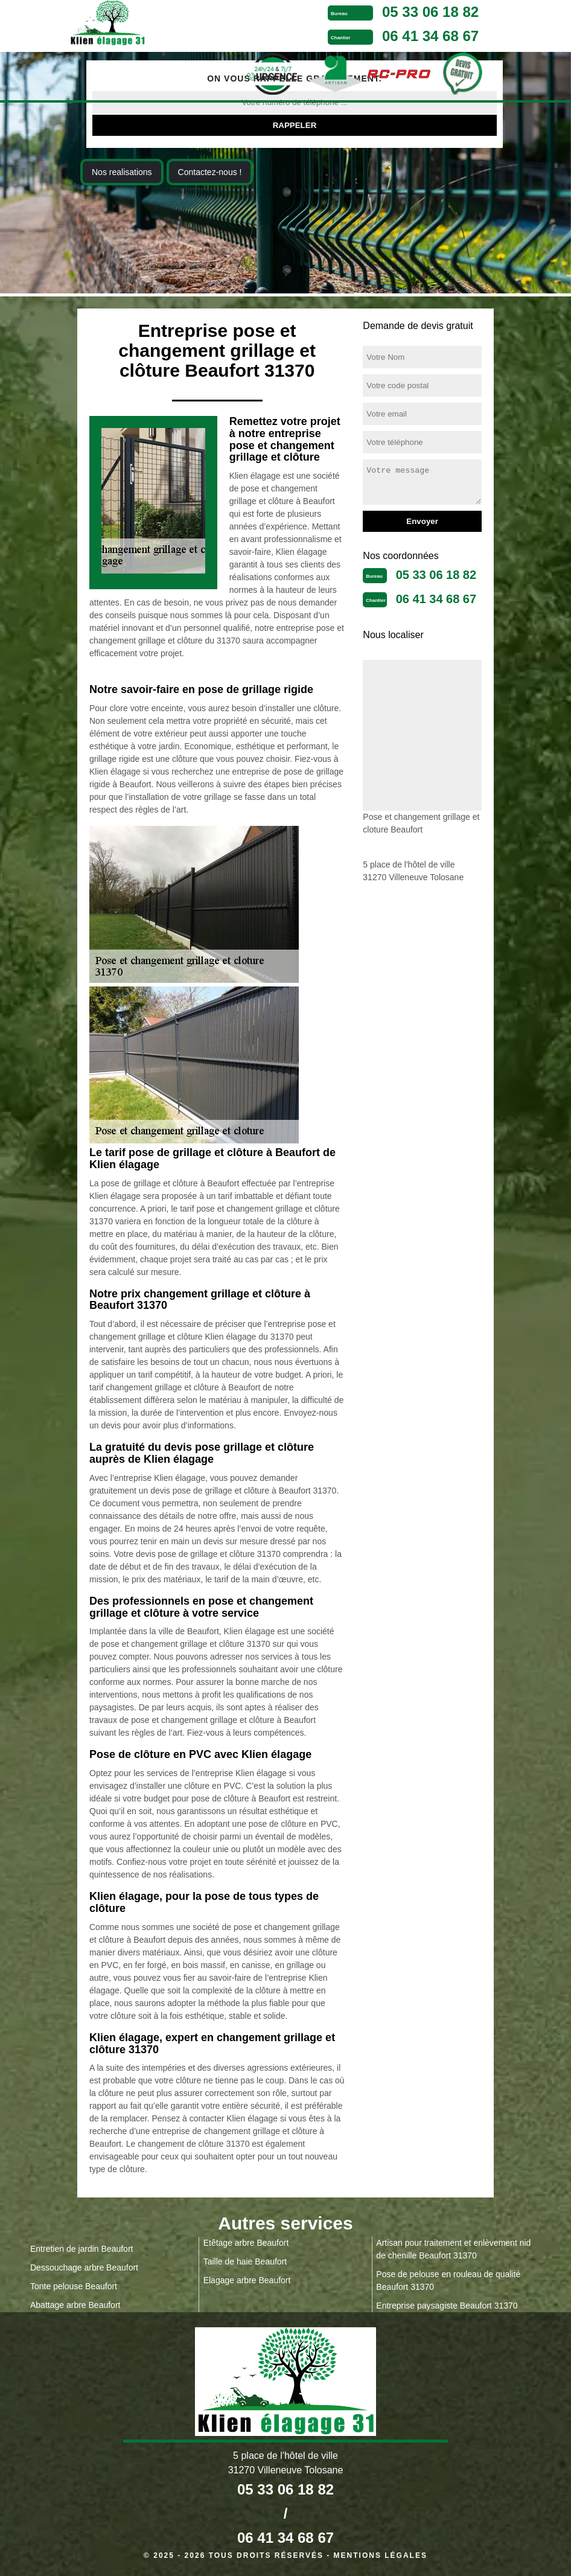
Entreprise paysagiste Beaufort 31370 (446, 2305)
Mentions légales (380, 2555)
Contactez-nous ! (210, 172)
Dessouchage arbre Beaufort (84, 2267)
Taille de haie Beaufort (245, 2261)
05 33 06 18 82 (430, 12)
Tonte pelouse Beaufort (73, 2286)
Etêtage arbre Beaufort (246, 2243)
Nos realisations (122, 172)
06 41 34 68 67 (430, 36)
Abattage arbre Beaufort (75, 2305)
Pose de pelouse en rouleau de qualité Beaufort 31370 (448, 2280)
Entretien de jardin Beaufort (81, 2249)
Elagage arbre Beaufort (247, 2280)
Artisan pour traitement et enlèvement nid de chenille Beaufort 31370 (453, 2249)
